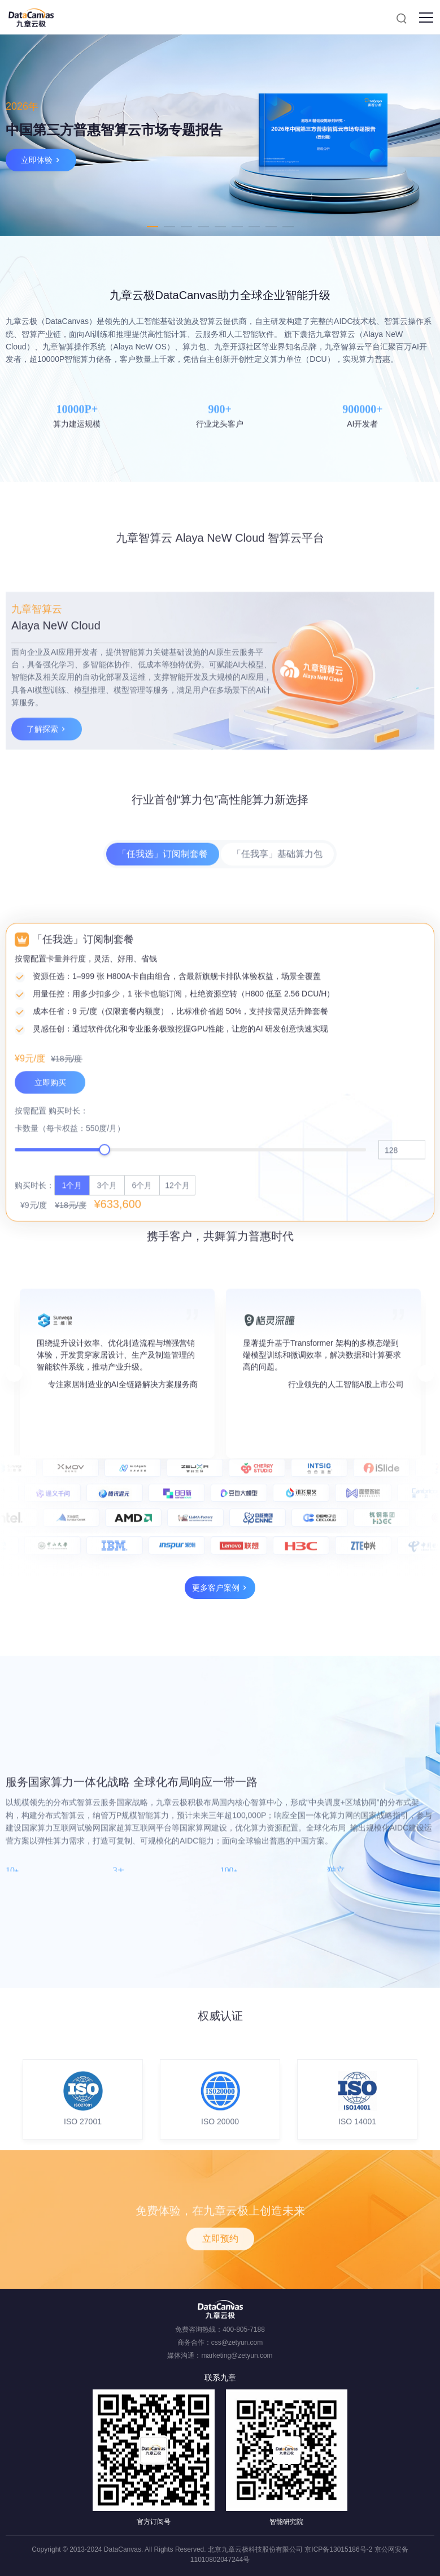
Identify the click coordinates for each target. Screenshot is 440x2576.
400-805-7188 (244, 2329)
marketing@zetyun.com (236, 2355)
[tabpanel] (220, 135)
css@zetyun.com (237, 2342)
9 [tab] (288, 226)
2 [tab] (169, 226)
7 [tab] (254, 226)
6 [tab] (237, 226)
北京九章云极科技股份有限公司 (255, 2549)
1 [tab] (152, 226)
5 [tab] (220, 226)
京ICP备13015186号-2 (338, 2549)
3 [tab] (186, 226)
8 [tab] (271, 226)
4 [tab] (203, 226)
